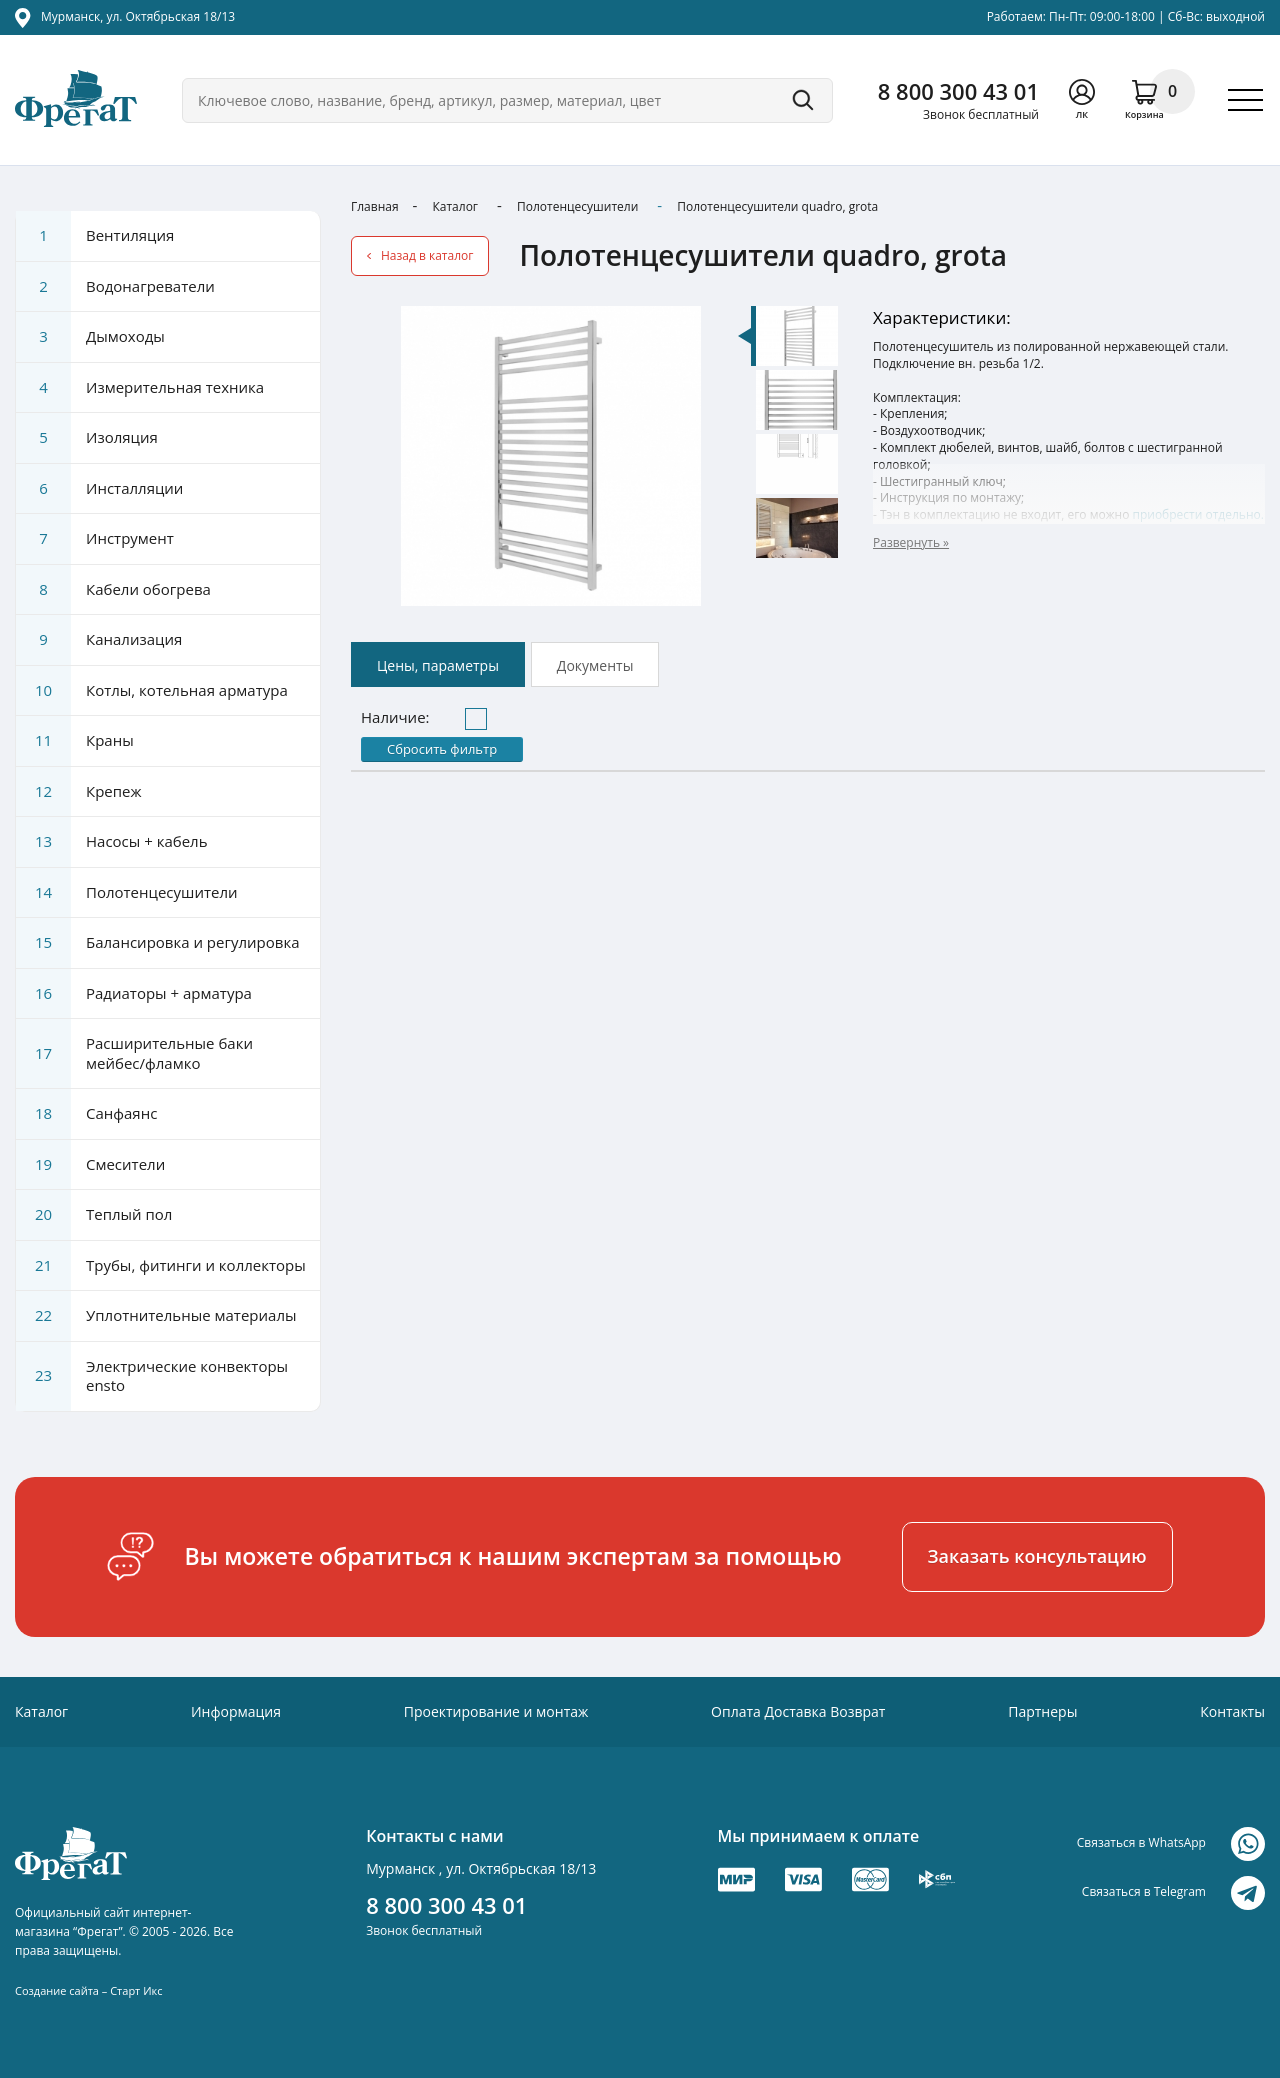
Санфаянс (86, 1114)
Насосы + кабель (112, 842)
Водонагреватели (115, 287)
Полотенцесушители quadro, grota (777, 206)
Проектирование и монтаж (496, 1711)
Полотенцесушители (577, 206)
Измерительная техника (140, 388)
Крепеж (79, 792)
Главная (375, 206)
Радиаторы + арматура (134, 994)
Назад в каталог (427, 255)
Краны (75, 741)
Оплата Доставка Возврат (798, 1711)
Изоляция (87, 438)
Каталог (455, 206)
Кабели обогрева (113, 590)
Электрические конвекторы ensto (152, 1376)
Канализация (99, 640)
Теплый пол (94, 1215)
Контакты (1232, 1711)
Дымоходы (90, 337)
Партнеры (1042, 1711)
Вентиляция (95, 236)
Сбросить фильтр (442, 749)
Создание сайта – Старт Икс (88, 1990)
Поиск (803, 100)
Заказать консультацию (1037, 1556)
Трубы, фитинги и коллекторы (161, 1266)
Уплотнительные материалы (156, 1316)
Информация (236, 1711)
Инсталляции (99, 489)
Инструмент (95, 539)
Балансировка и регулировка (157, 943)
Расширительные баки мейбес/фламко (134, 1053)
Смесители (90, 1165)
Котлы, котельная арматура (152, 691)
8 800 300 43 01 (958, 91)
